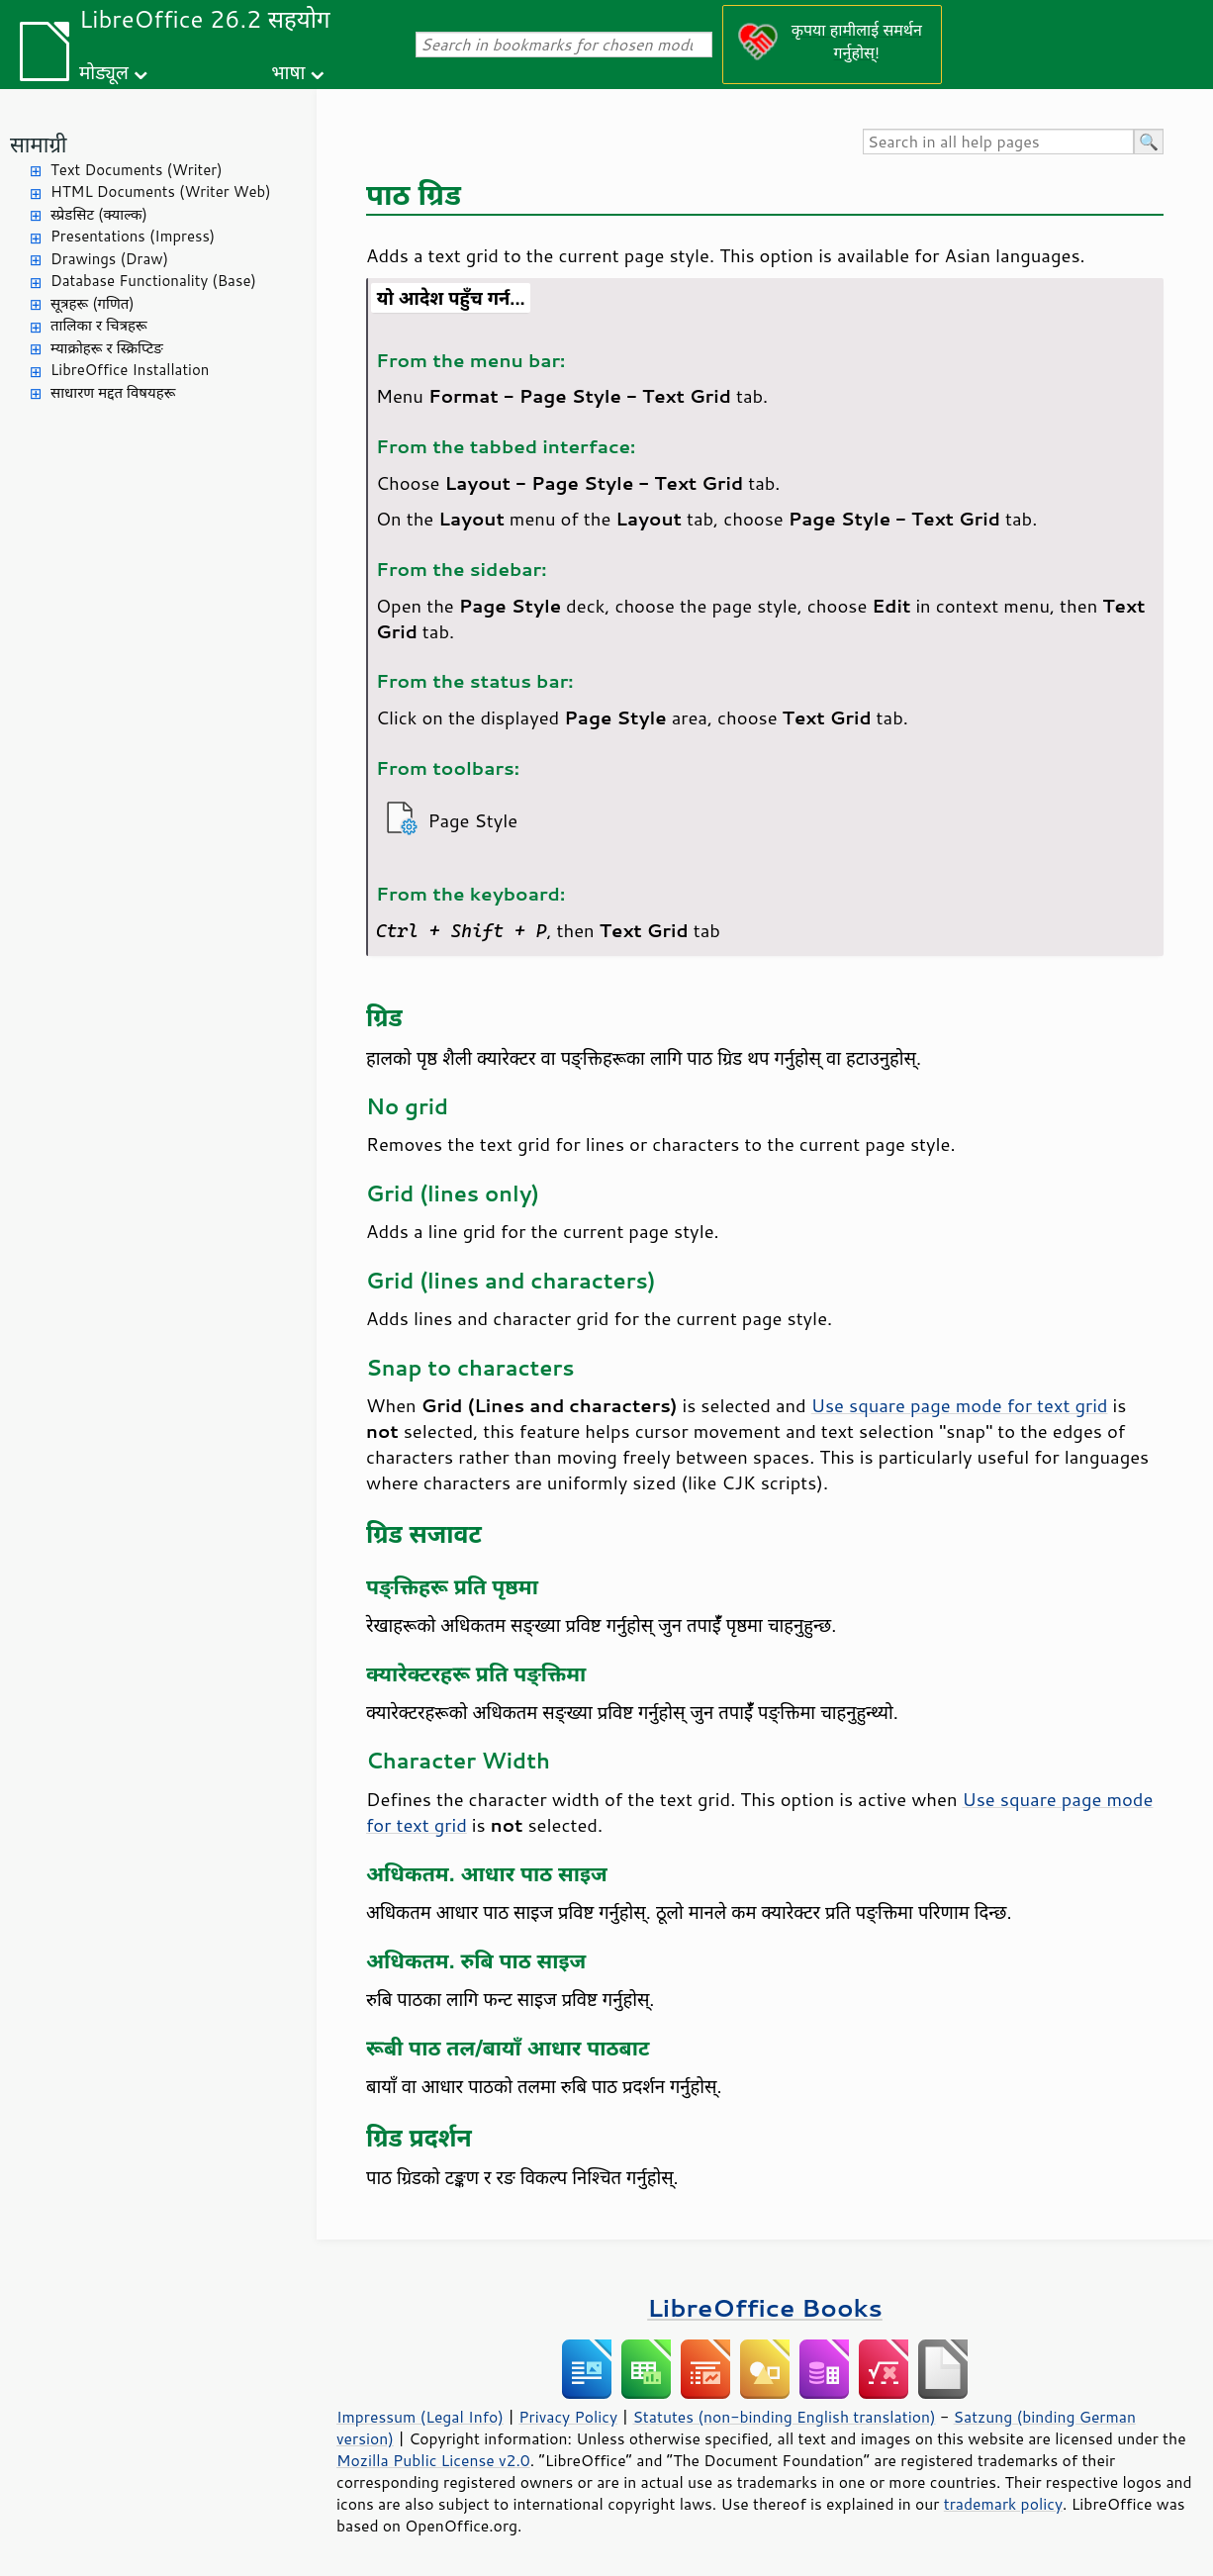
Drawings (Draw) (109, 258)
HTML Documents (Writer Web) (160, 191)
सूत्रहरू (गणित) (92, 303)
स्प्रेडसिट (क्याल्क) (98, 214)
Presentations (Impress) (132, 236)
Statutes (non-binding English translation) (783, 2417)
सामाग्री (38, 144)
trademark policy (1003, 2504)
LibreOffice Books (765, 2307)
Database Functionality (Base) (153, 280)
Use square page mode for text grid (959, 1405)
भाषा (288, 71)
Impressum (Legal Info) (420, 2417)
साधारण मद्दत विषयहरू (112, 392)
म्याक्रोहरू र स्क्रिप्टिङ (106, 347)
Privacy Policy (567, 2417)
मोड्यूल (104, 71)
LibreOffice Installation (129, 369)
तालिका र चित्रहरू (98, 325)
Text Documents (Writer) (136, 169)
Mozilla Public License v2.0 (433, 2460)
